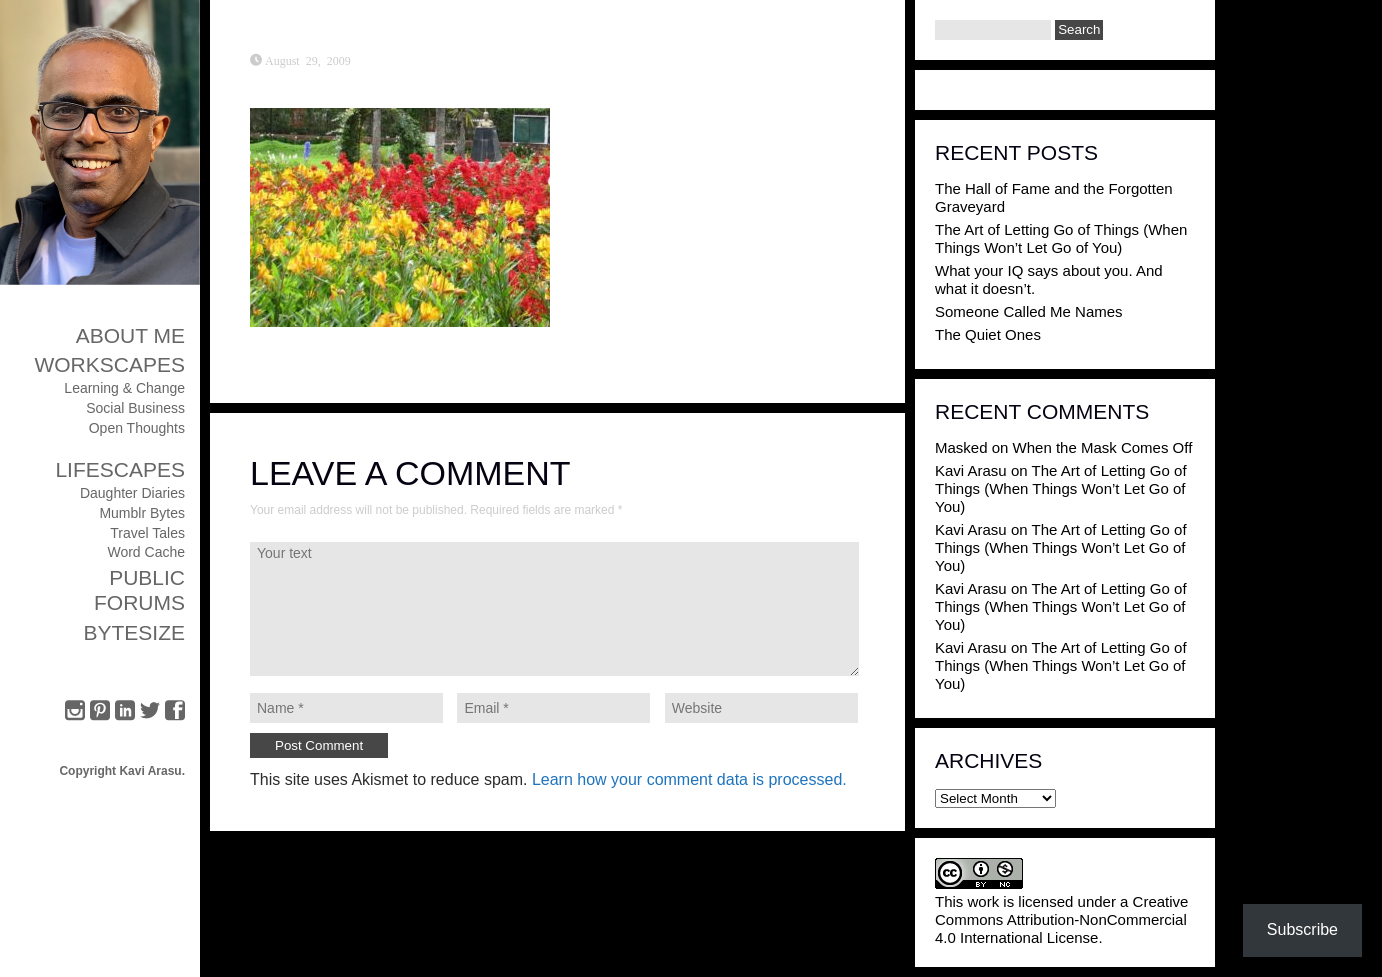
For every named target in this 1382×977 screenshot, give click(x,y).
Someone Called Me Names (1029, 311)
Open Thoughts (137, 428)
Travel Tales (147, 533)
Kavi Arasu (971, 470)
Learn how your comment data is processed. (689, 779)
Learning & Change (124, 388)
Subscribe (1302, 929)
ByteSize (134, 632)
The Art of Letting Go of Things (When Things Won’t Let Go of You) (1061, 238)
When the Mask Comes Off (1103, 447)
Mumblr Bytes (142, 513)
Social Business (135, 408)
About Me (130, 335)
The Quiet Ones (988, 334)
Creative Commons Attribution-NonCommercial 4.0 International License (1061, 919)
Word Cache (146, 552)
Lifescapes (120, 469)
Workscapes (109, 364)
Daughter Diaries (132, 493)
